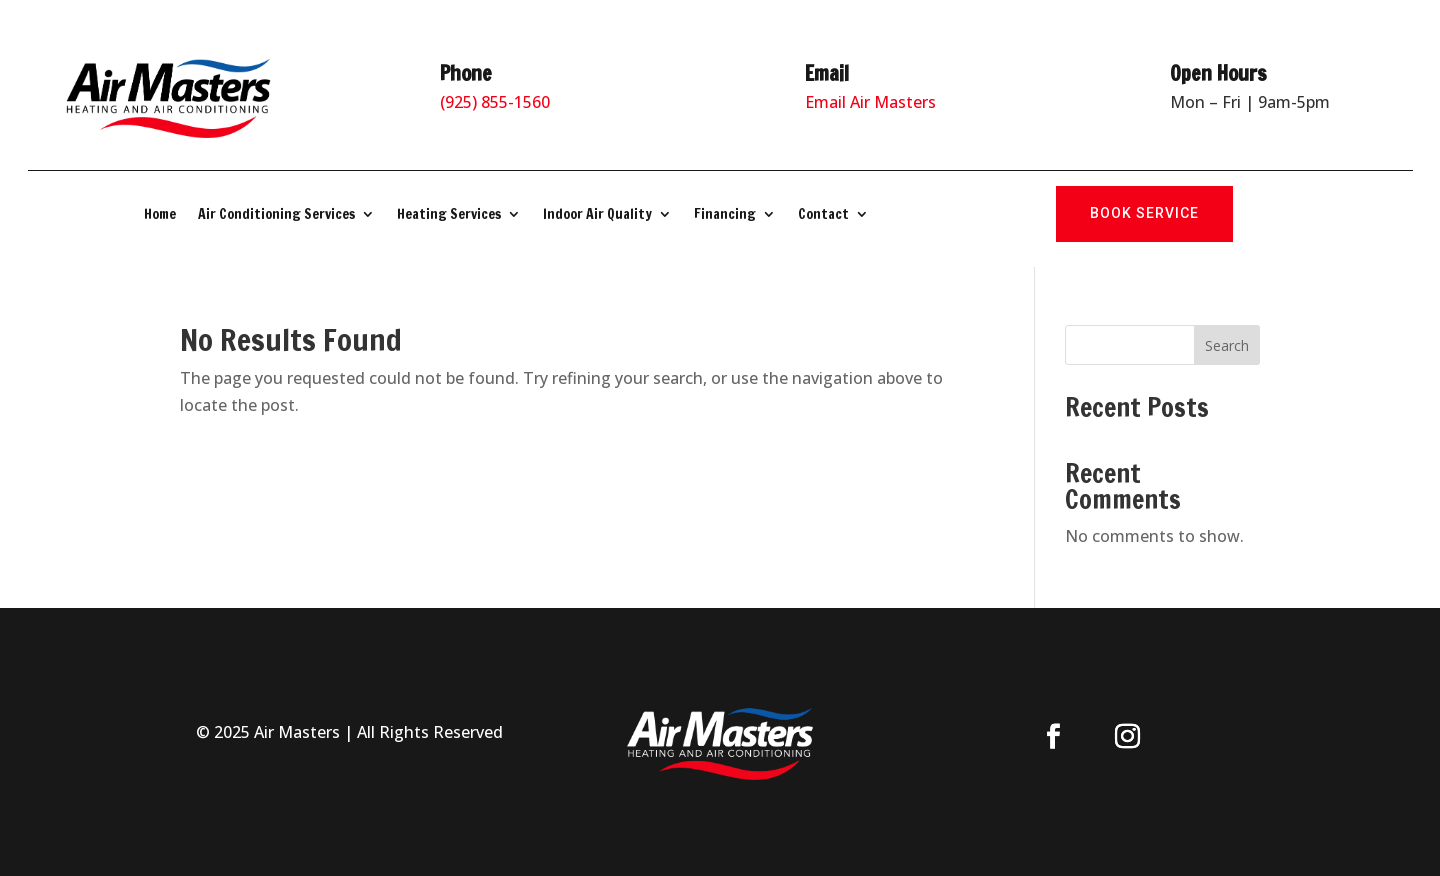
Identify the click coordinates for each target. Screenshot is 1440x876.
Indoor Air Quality (597, 215)
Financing (725, 215)
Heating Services (449, 215)
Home (160, 215)
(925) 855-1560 (495, 102)
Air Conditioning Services (276, 215)
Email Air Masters (870, 102)
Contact (823, 215)
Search (1227, 345)
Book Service (1144, 213)
